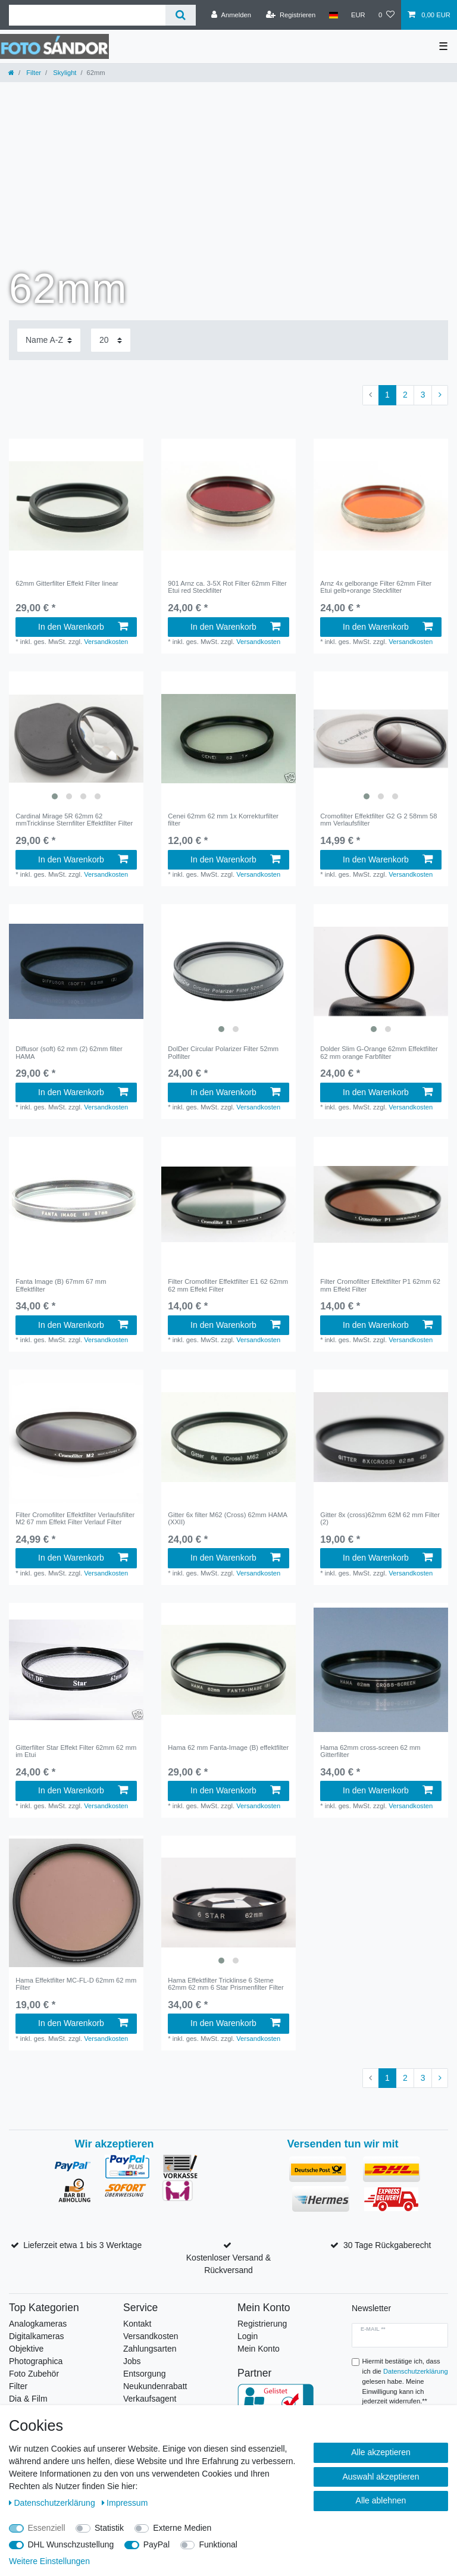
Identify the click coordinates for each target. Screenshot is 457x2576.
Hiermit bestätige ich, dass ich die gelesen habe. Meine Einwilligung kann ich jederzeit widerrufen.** (405, 2381)
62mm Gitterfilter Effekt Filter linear (66, 583)
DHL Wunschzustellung (71, 2544)
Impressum (125, 2503)
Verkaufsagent (150, 2398)
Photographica (35, 2361)
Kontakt (137, 2323)
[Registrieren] (290, 15)
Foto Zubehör (34, 2373)
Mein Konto (258, 2348)
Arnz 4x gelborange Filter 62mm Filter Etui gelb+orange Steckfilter (375, 587)
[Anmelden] (231, 15)
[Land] (333, 15)
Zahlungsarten (150, 2348)
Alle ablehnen (381, 2500)
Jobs (132, 2361)
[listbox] (76, 738)
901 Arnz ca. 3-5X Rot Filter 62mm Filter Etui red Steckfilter (227, 587)
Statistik (109, 2528)
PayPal (156, 2544)
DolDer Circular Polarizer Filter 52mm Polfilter (223, 1052)
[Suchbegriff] (87, 15)
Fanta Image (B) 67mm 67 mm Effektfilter (60, 1285)
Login (247, 2336)
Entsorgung (144, 2373)
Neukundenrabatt (155, 2386)
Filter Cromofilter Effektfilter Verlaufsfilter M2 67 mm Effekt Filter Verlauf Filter (74, 1518)
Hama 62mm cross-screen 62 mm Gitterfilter (370, 1751)
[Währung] (358, 15)
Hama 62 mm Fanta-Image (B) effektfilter (228, 1747)
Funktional (218, 2544)
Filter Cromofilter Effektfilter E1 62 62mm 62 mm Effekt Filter (228, 1285)
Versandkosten (106, 641)
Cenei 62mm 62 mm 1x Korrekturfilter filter (223, 819)
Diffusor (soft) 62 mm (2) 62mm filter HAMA (68, 1052)
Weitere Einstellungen (49, 2561)
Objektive (26, 2348)
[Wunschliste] (386, 15)
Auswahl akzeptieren (380, 2476)
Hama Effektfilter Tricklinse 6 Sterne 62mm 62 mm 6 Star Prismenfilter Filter (226, 1984)
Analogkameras (38, 2323)
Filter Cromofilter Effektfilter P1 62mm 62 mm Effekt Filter (380, 1285)
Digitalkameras (36, 2336)
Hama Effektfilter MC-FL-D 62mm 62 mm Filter (75, 1984)
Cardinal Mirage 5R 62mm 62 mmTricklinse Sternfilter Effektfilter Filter (74, 819)
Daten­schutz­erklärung (53, 2503)
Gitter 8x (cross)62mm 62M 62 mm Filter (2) (380, 1518)
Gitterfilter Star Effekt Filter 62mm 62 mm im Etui (75, 1751)
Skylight (63, 72)
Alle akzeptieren (381, 2452)
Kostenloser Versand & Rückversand (228, 2264)
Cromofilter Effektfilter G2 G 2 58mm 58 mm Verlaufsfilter (378, 819)
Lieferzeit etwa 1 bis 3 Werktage (82, 2245)
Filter (32, 72)
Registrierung (262, 2323)
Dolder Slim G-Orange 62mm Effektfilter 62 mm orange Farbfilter (379, 1052)
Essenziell (46, 2528)
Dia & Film (28, 2398)
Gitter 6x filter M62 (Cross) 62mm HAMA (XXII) (227, 1518)
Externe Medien (182, 2528)
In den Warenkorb (83, 627)
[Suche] (180, 15)
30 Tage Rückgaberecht (387, 2245)
